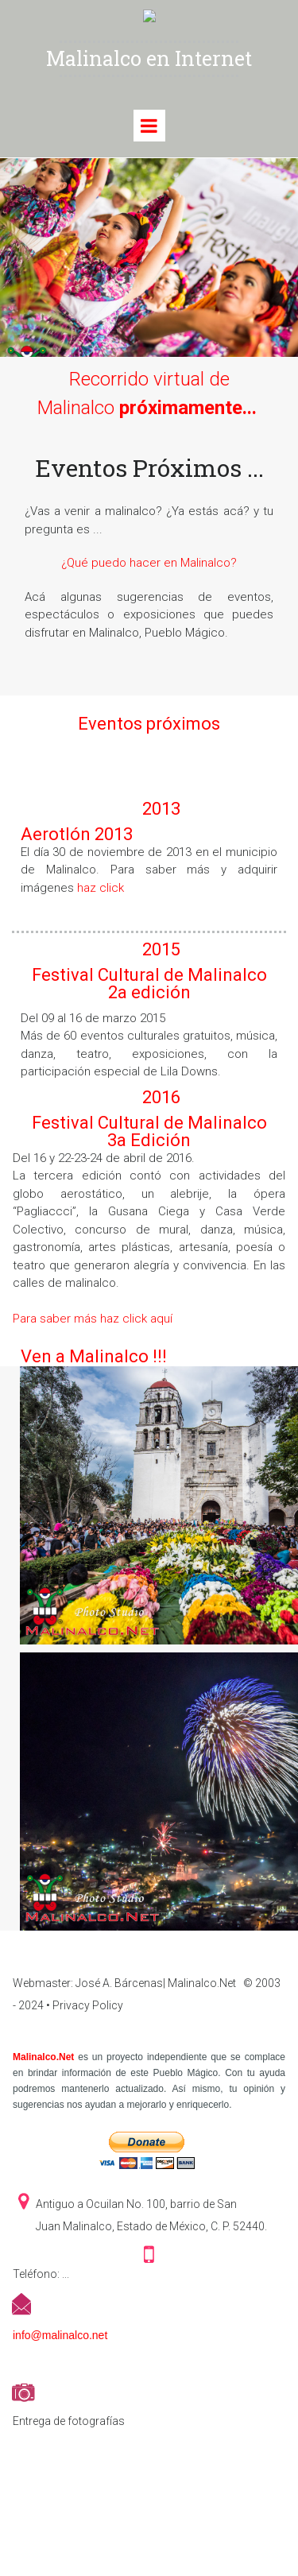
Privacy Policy (87, 2005)
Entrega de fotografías (69, 2421)
